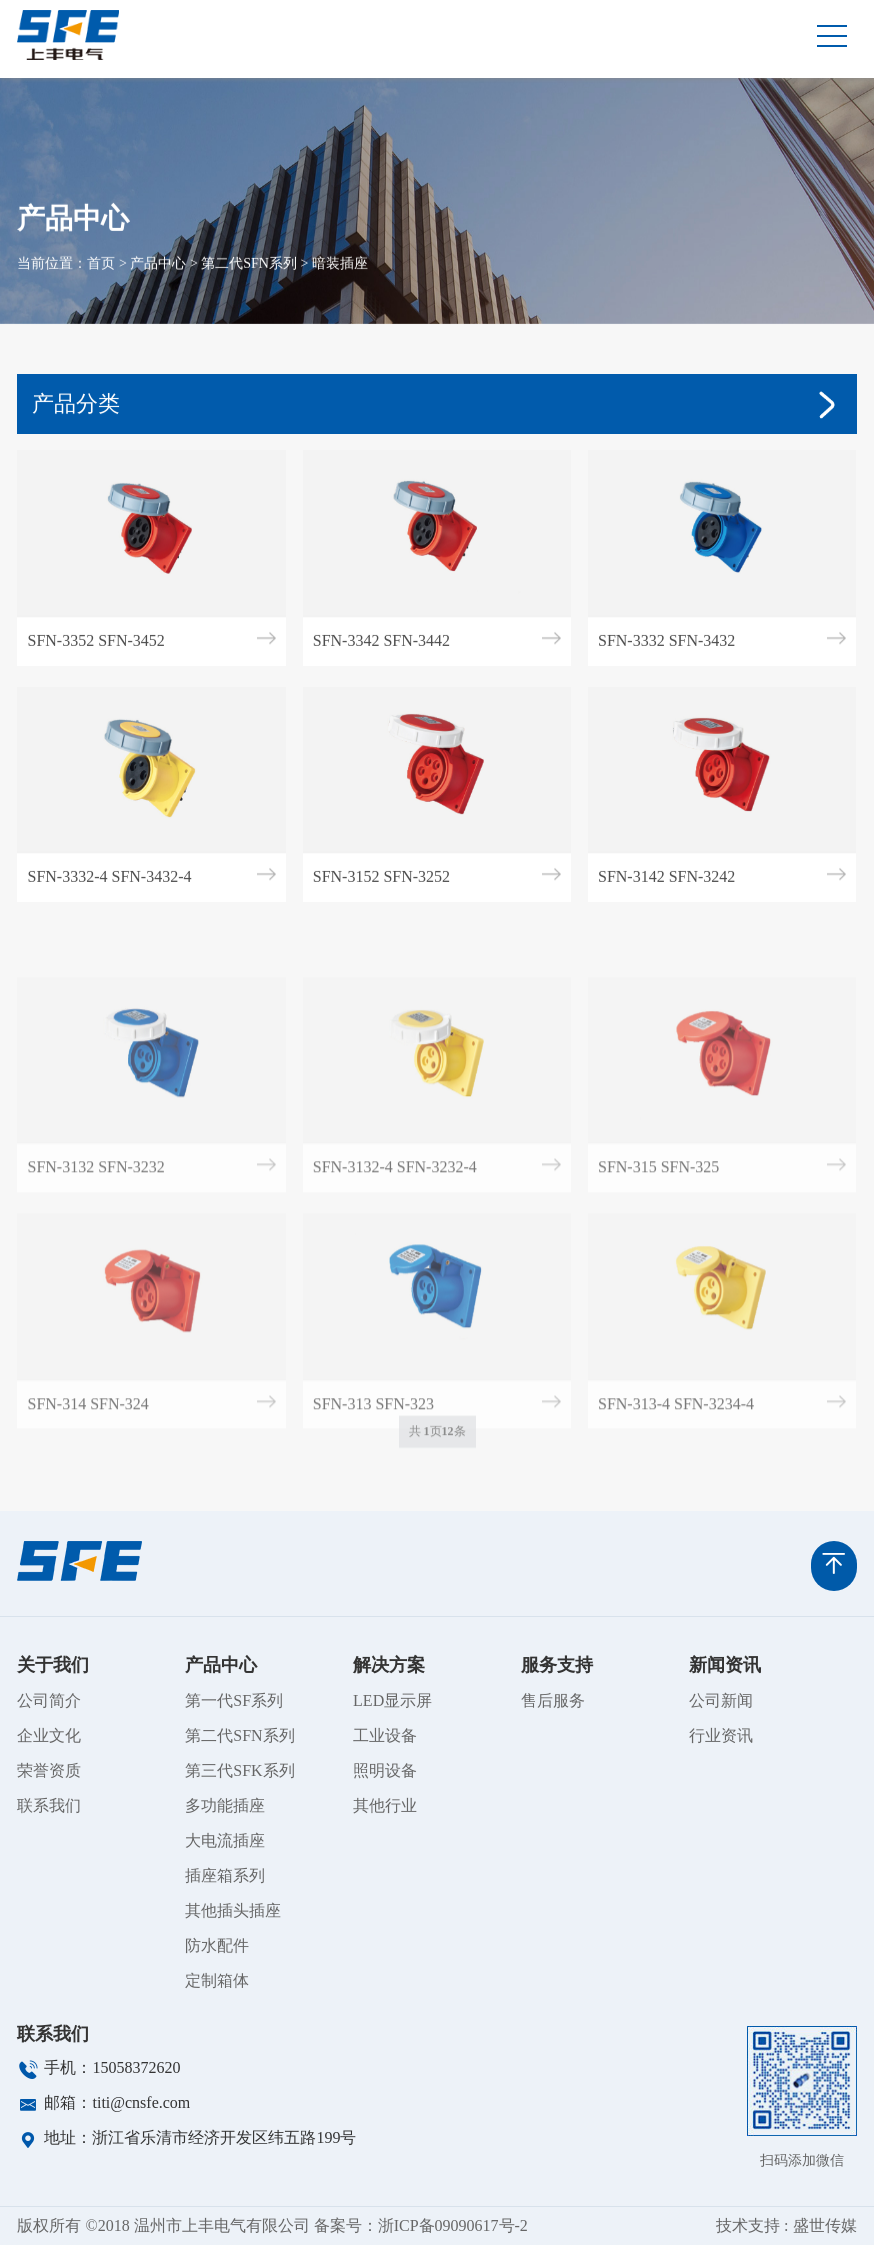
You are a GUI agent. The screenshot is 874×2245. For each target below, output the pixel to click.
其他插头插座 (233, 1910)
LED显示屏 (392, 1700)
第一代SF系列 (234, 1700)
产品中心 (158, 281)
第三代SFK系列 (239, 1770)
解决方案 (389, 1665)
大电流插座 (225, 1840)
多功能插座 (225, 1805)
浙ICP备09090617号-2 (453, 2225)
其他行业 (385, 1805)
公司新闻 (721, 1700)
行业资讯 (721, 1735)
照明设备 (385, 1770)
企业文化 (49, 1735)
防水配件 (217, 1945)
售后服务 (553, 1700)
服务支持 (557, 1665)
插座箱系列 (225, 1875)
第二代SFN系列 (249, 281)
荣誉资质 (49, 1770)
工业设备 (385, 1735)
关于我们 (53, 1665)
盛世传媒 (825, 2225)
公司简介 (49, 1700)
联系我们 (49, 1805)
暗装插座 (340, 281)
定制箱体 (217, 1980)
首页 (101, 281)
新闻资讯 (725, 1665)
